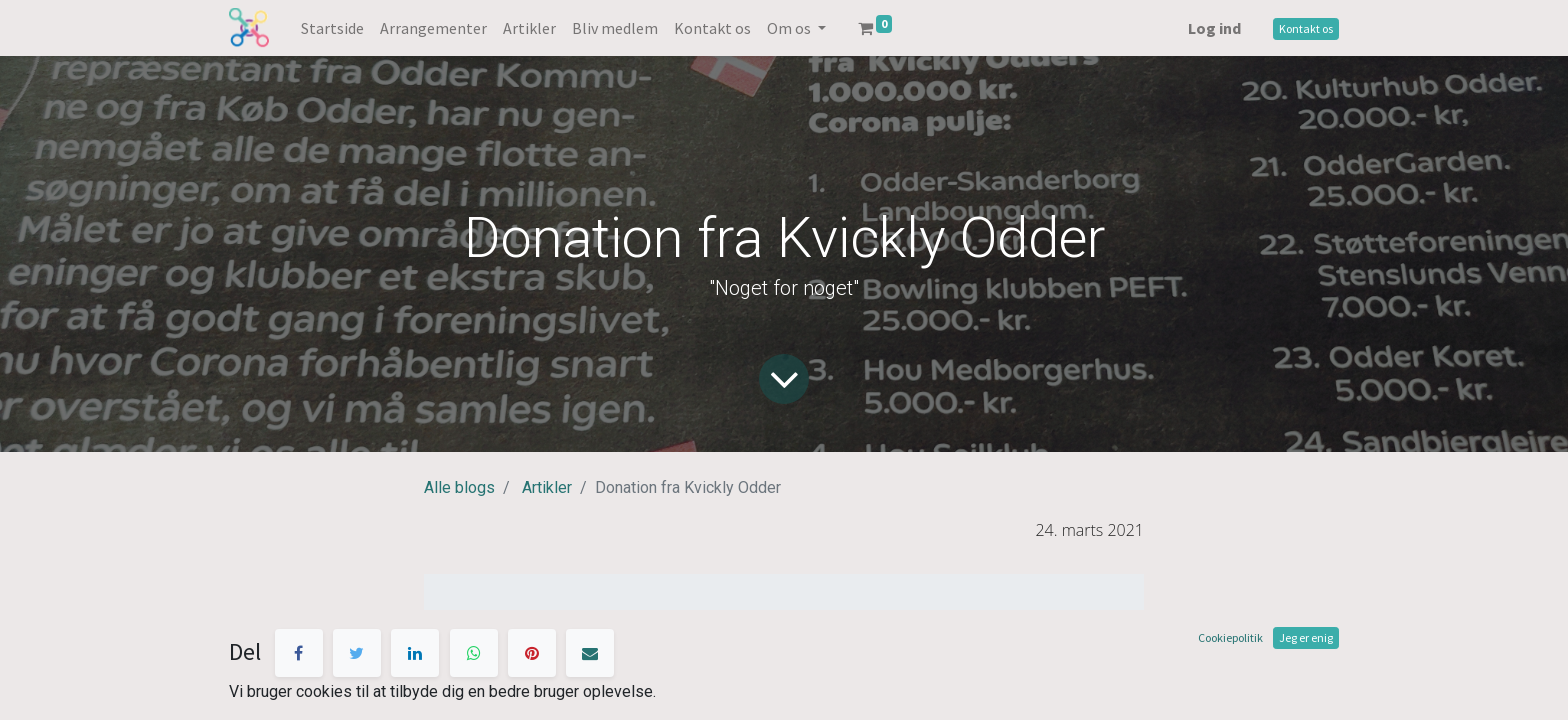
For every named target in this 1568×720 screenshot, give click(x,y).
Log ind (1214, 28)
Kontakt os (1306, 28)
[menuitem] (332, 28)
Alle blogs (459, 487)
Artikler (547, 487)
